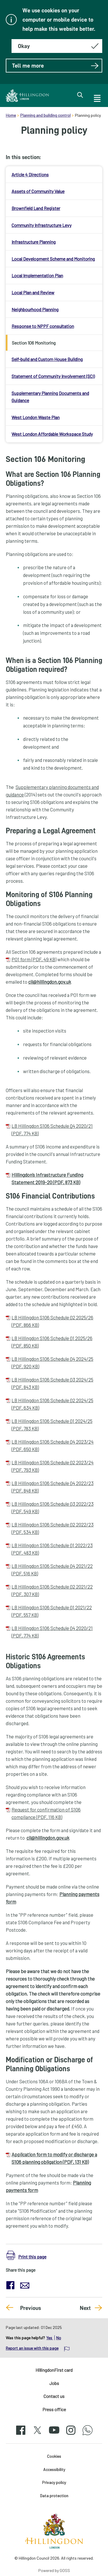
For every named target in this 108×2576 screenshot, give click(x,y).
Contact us (54, 2396)
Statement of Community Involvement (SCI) (53, 376)
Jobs (54, 2383)
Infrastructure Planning (34, 241)
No (58, 2337)
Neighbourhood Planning (35, 309)
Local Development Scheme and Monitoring (53, 258)
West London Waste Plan (36, 417)
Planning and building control (45, 115)
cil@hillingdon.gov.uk (49, 982)
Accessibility (54, 2469)
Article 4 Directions (30, 174)
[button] (26, 2255)
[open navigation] (97, 97)
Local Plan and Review (33, 292)
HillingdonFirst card (54, 2370)
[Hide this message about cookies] (57, 46)
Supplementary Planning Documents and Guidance (50, 396)
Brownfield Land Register (36, 208)
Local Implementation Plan (37, 275)
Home (11, 115)
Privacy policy (54, 2482)
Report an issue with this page (32, 2348)
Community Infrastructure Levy (41, 225)
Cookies (54, 2456)
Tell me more (55, 66)
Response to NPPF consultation (43, 326)
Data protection (54, 2495)
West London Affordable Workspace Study (52, 434)
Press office (54, 2409)
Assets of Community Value (38, 191)
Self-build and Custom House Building (47, 359)
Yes (49, 2337)
